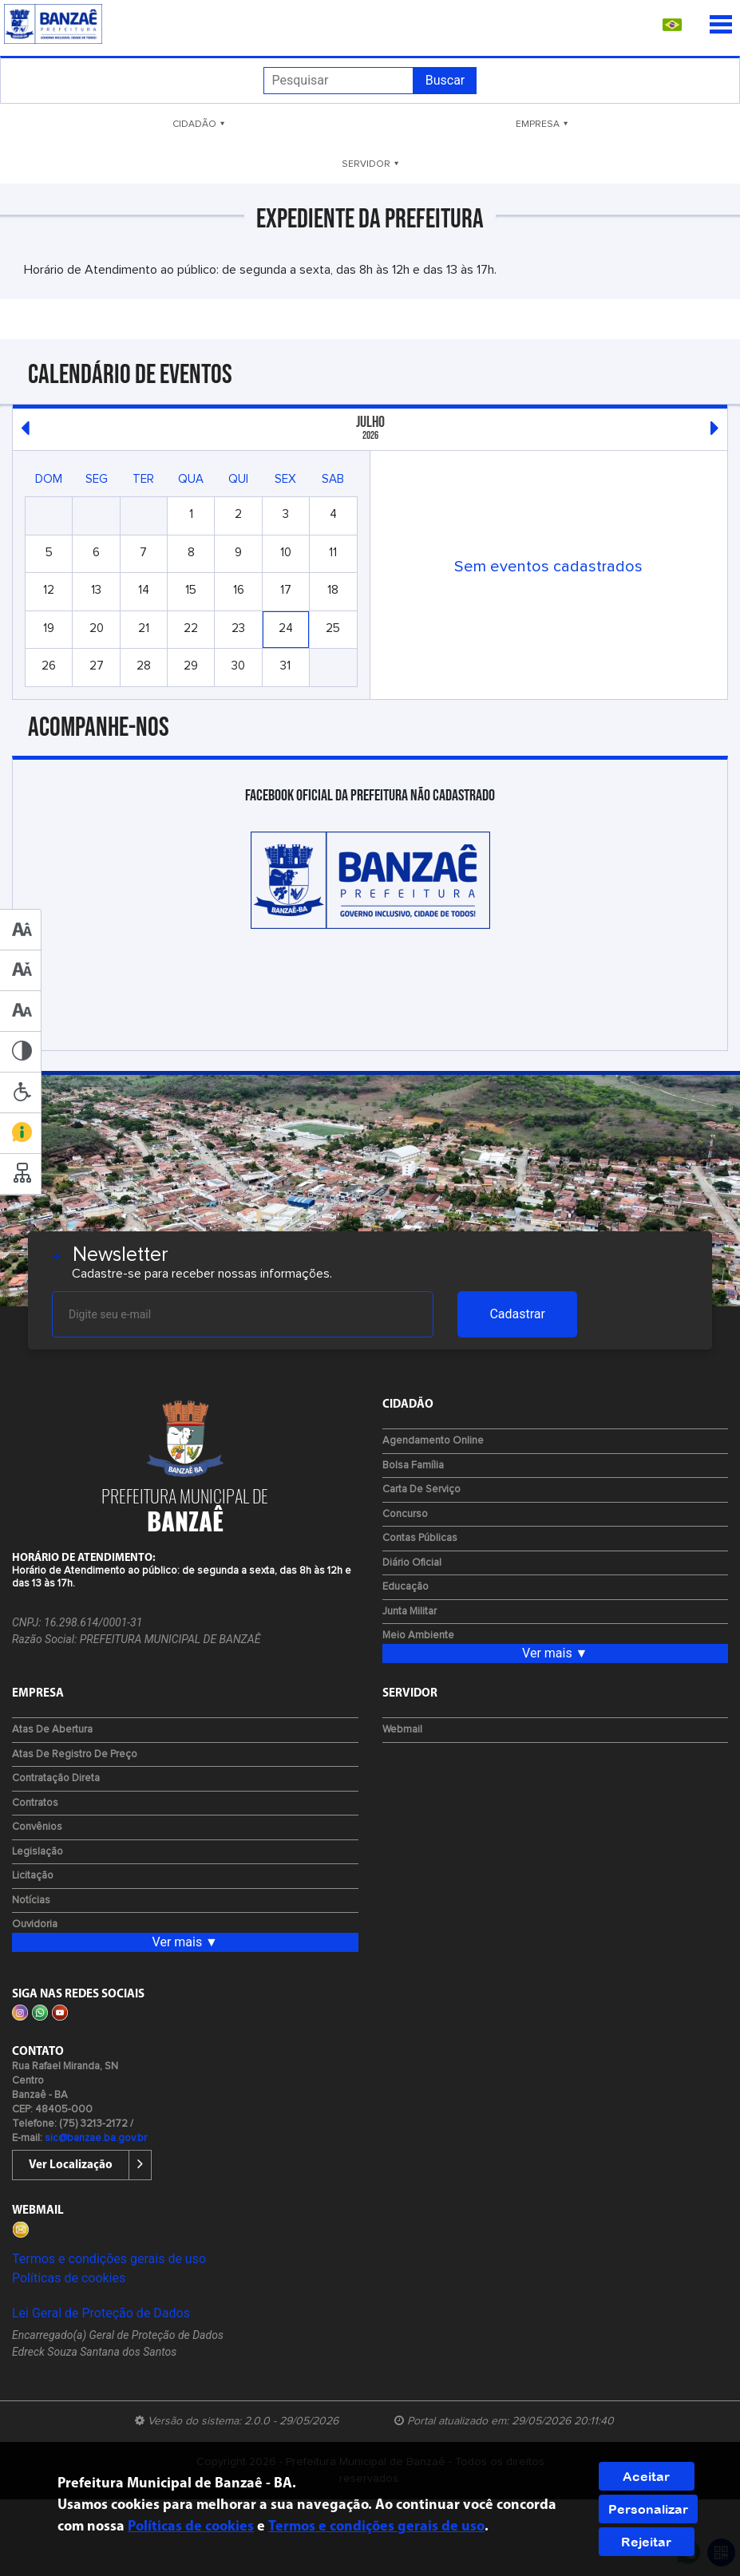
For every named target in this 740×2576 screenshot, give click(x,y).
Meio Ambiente (418, 1635)
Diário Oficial (411, 1563)
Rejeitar (646, 2542)
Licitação (32, 1876)
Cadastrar (517, 1314)
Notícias (31, 1900)
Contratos (35, 1803)
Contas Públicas (419, 1538)
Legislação (37, 1852)
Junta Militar (409, 1611)
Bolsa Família (413, 1465)
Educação (405, 1587)
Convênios (37, 1827)
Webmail (402, 1730)
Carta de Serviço (421, 1489)
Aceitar (646, 2476)
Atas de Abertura (52, 1730)
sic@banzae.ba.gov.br (96, 2138)
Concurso (405, 1514)
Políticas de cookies (68, 2278)
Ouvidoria (34, 1924)
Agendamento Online (433, 1441)
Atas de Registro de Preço (74, 1754)
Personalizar (648, 2509)
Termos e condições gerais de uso (109, 2258)
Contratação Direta (56, 1778)
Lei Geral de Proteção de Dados (101, 2313)
